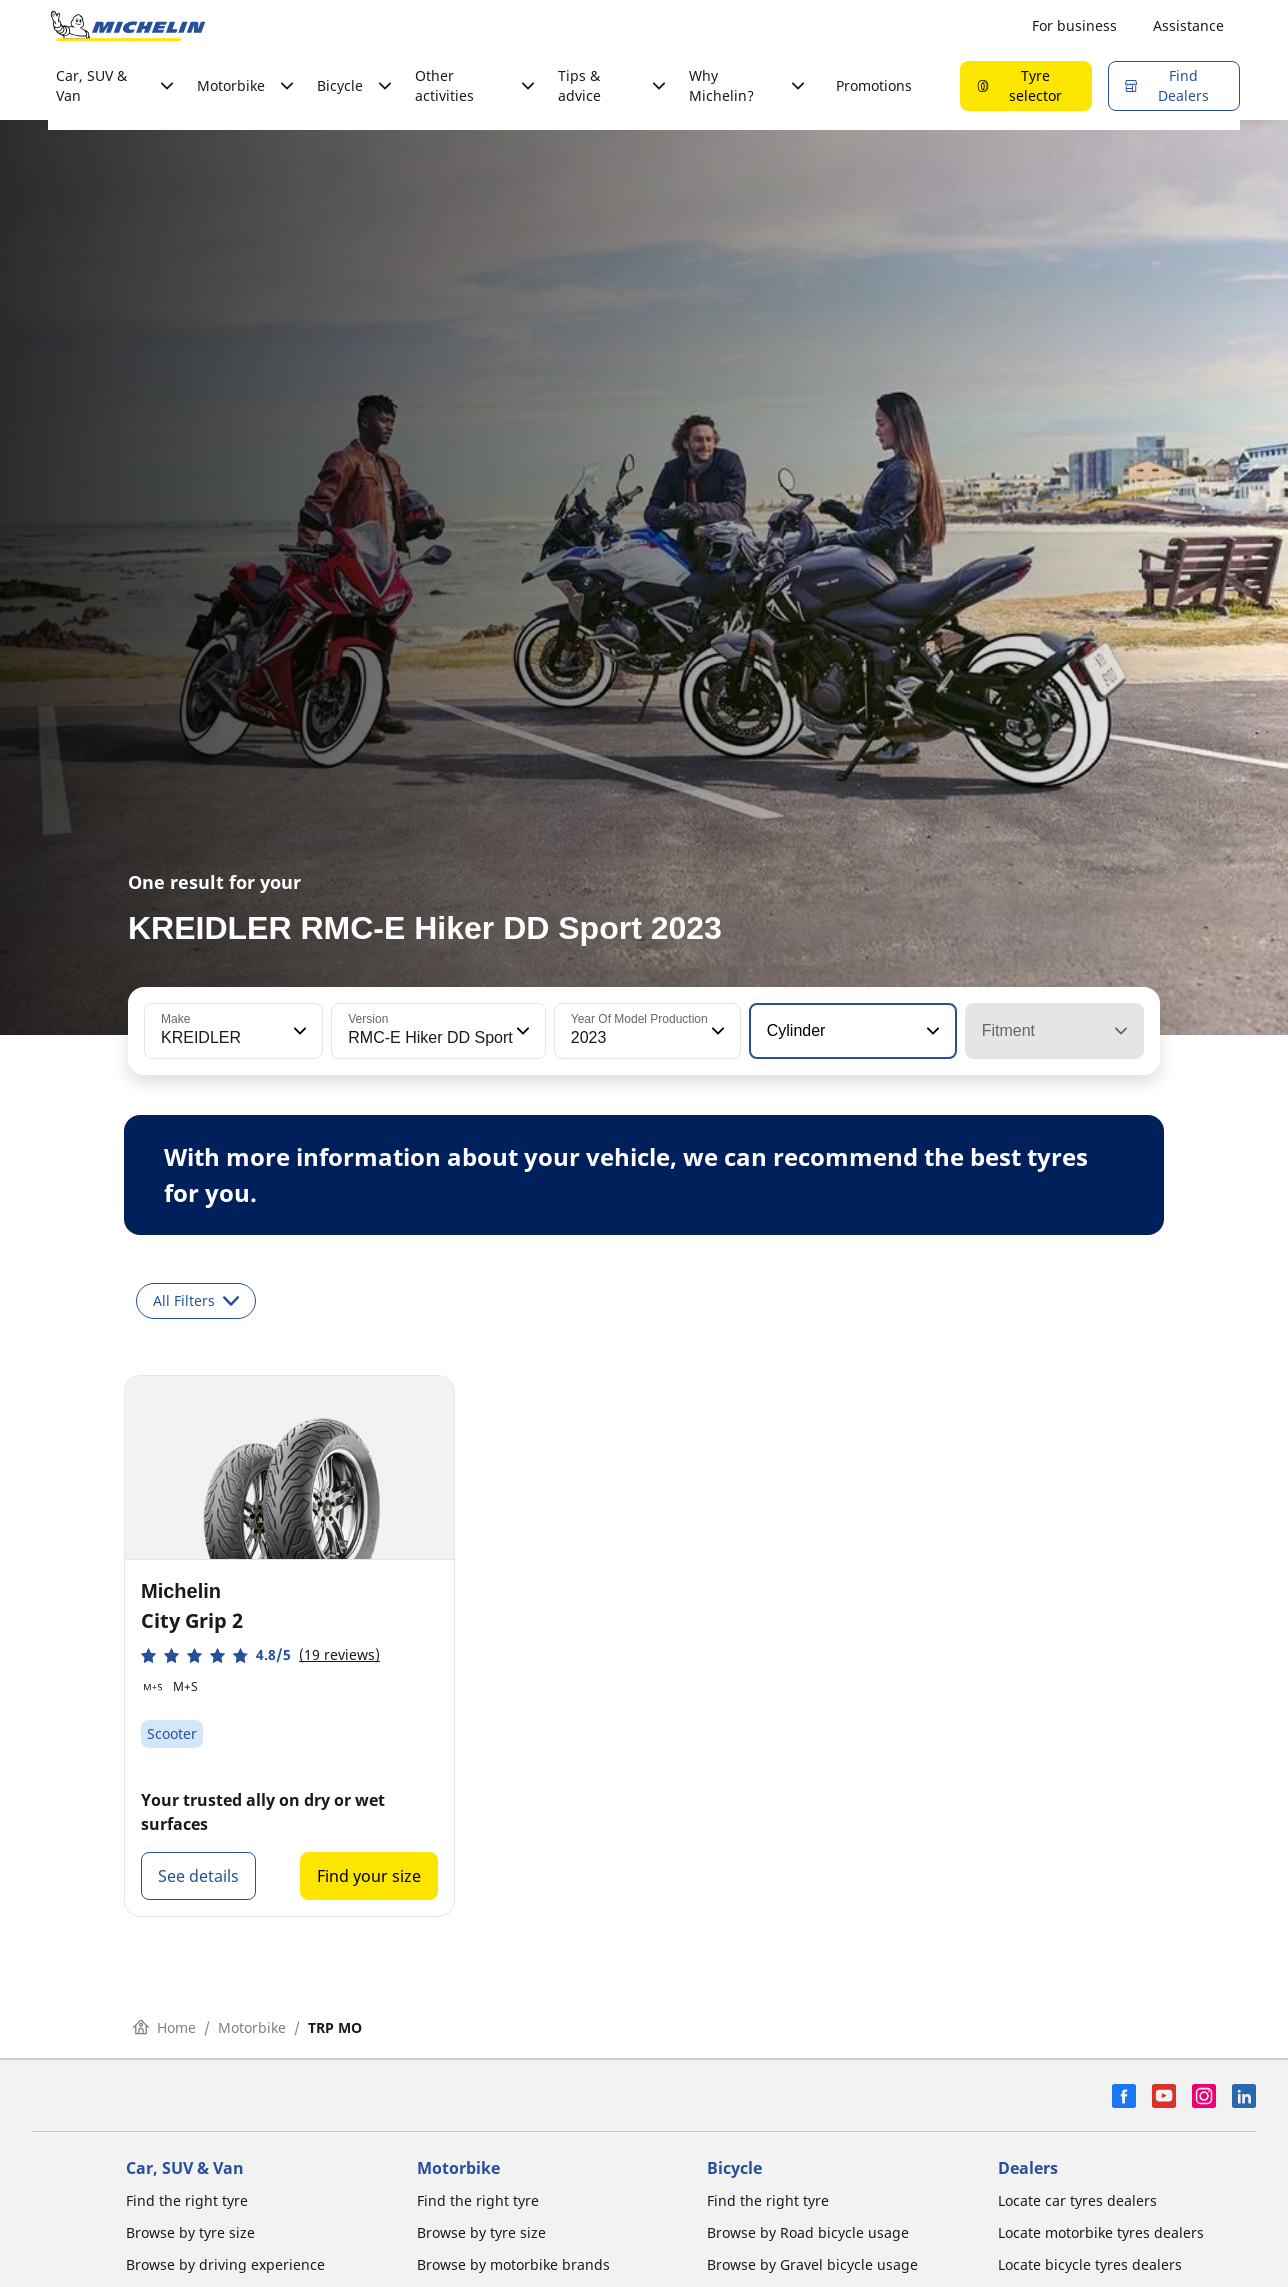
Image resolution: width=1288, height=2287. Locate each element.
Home (164, 2027)
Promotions (874, 85)
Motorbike (252, 2027)
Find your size (369, 1876)
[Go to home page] (128, 26)
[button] (298, 1031)
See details (198, 1876)
